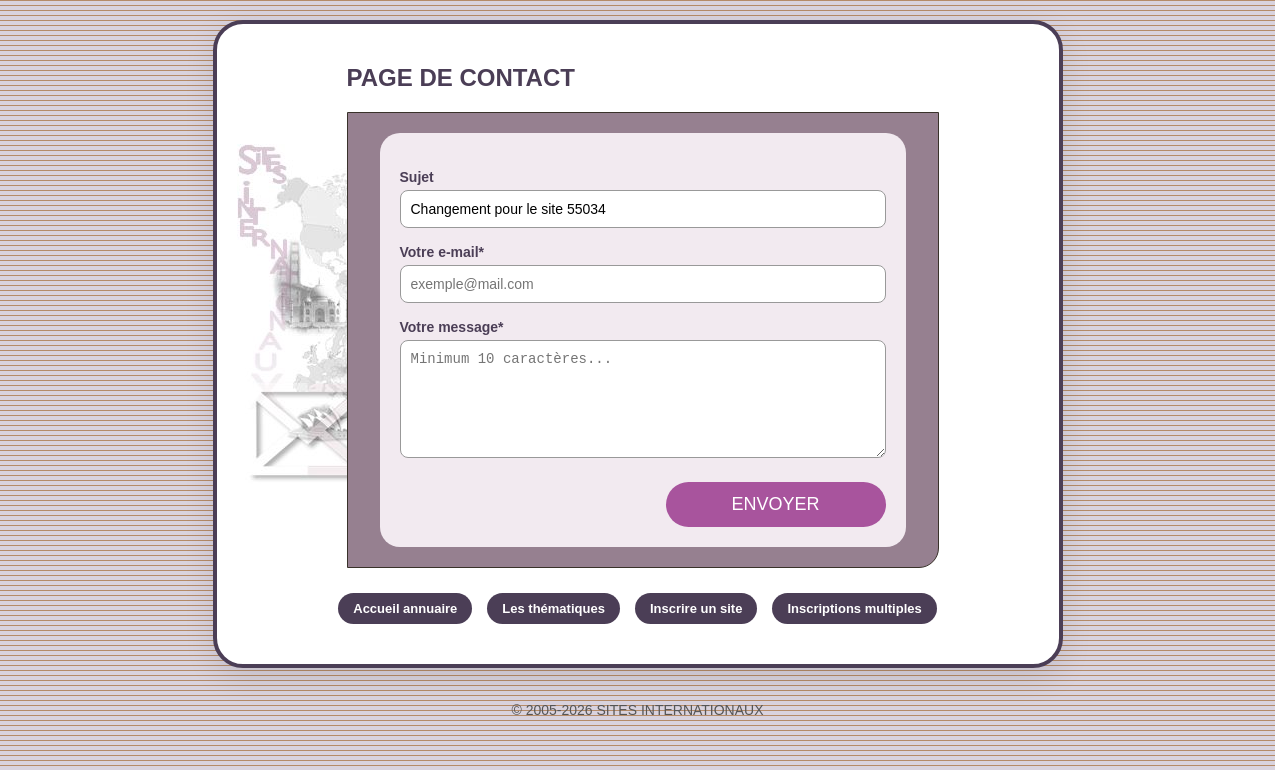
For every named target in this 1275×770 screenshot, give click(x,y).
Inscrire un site (696, 626)
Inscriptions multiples (854, 626)
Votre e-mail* (442, 252)
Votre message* (452, 327)
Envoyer (775, 522)
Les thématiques (553, 626)
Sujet (417, 177)
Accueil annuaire (405, 626)
